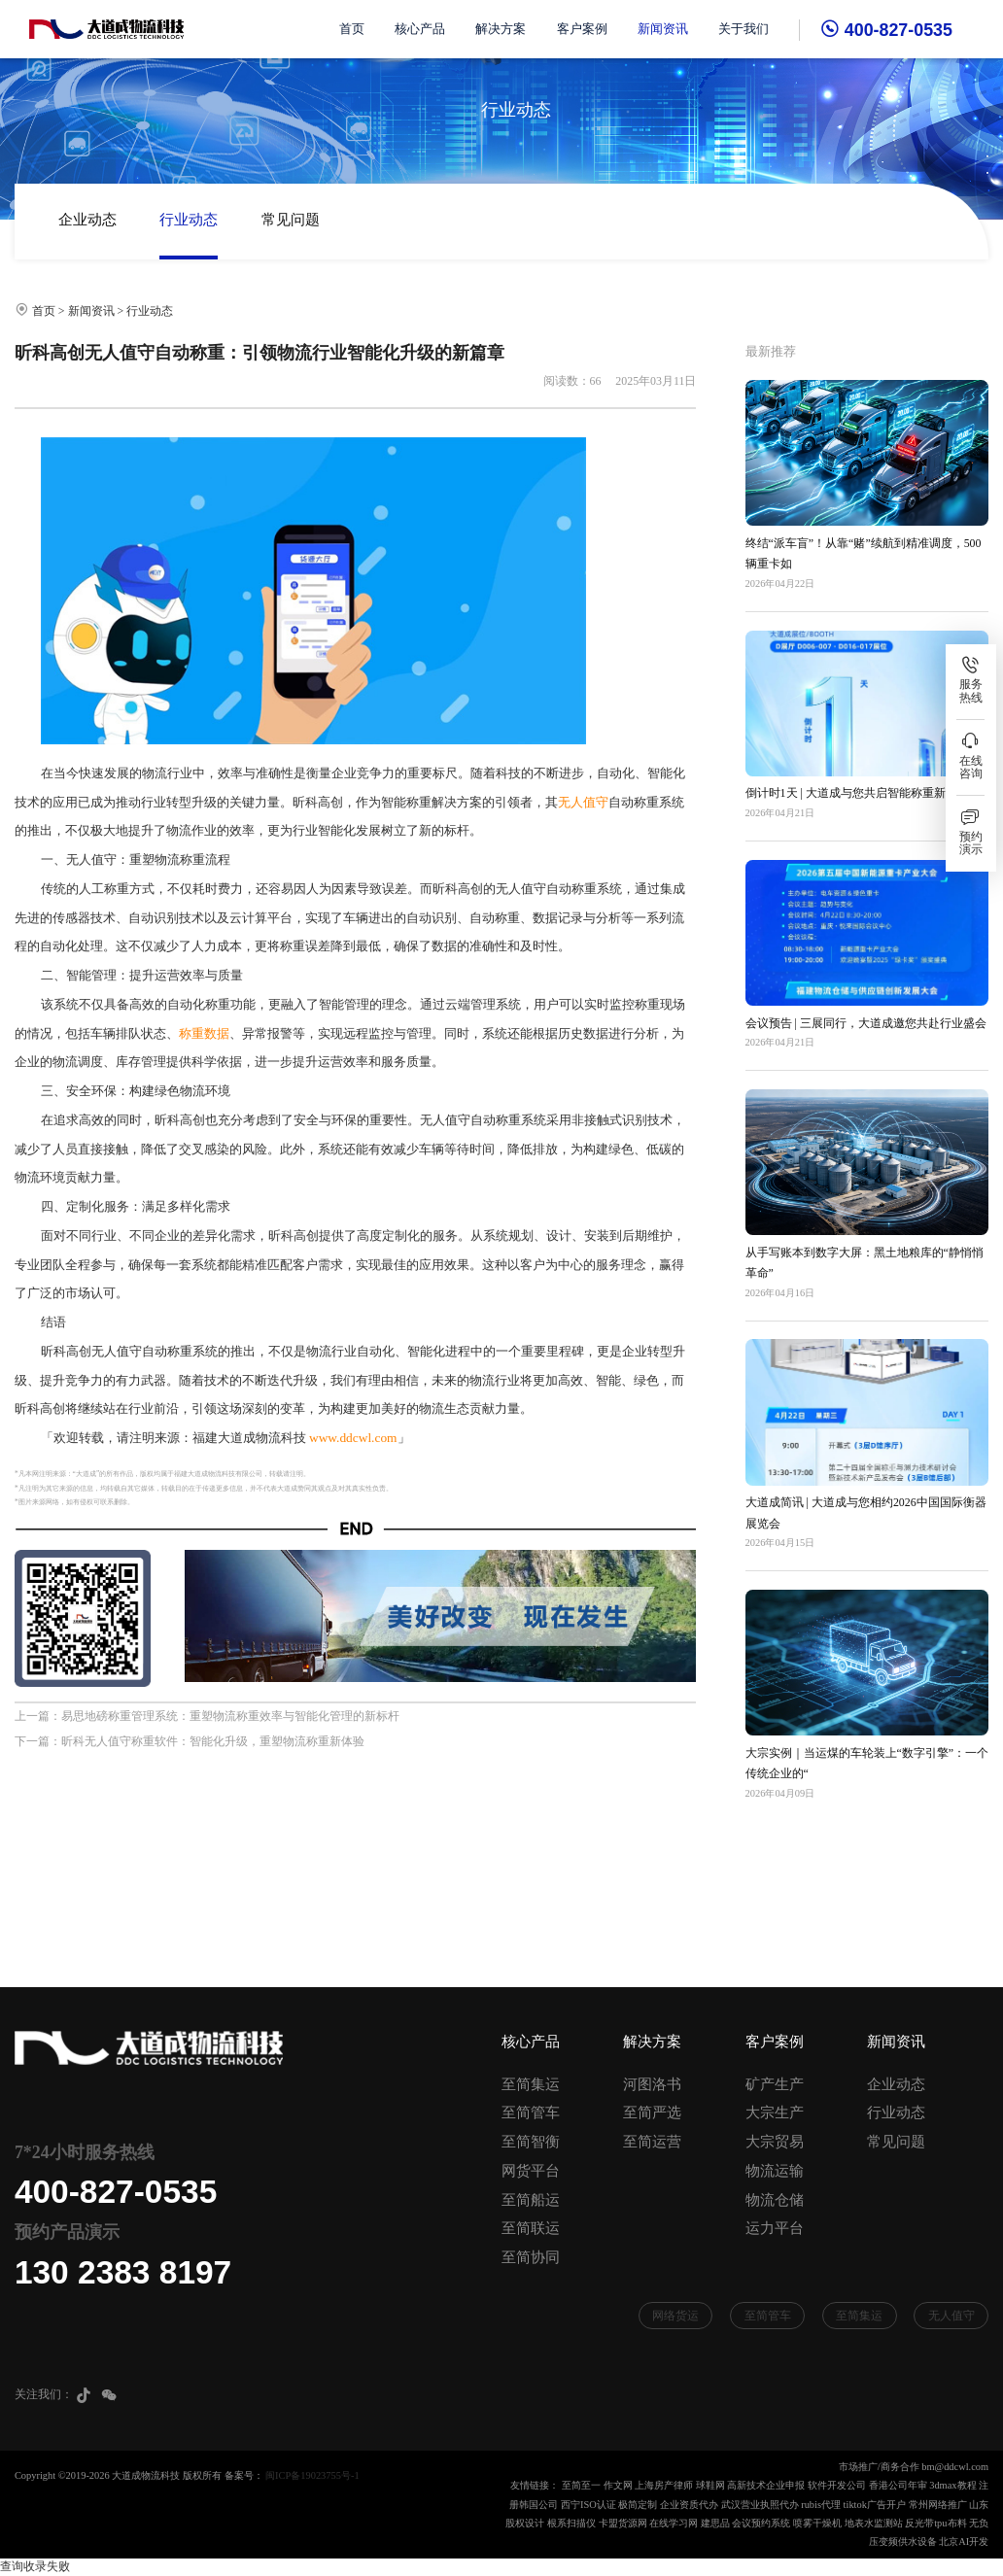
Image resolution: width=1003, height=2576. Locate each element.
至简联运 (531, 2228)
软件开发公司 (837, 2485)
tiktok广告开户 (875, 2504)
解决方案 (500, 29)
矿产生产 (774, 2084)
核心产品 (420, 29)
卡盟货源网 (623, 2523)
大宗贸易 (774, 2141)
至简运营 (652, 2141)
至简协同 (531, 2257)
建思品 (715, 2523)
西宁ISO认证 (588, 2504)
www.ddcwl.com (353, 1437)
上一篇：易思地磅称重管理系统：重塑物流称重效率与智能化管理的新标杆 (207, 1716)
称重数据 (204, 1033)
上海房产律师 (664, 2485)
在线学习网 (673, 2523)
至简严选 (652, 2112)
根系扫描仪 (571, 2523)
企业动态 (87, 219)
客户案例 (582, 29)
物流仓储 (774, 2200)
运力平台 (774, 2228)
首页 (351, 29)
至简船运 (531, 2200)
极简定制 (637, 2504)
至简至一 (581, 2485)
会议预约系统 (761, 2523)
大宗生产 (774, 2112)
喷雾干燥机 (817, 2523)
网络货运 (675, 2315)
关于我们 (743, 29)
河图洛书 (652, 2084)
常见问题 (290, 219)
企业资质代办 (689, 2504)
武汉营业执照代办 (760, 2504)
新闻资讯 (663, 29)
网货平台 (531, 2171)
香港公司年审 (898, 2485)
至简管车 (531, 2112)
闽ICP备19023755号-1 (312, 2475)
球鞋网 (710, 2485)
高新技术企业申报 (766, 2485)
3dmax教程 (952, 2485)
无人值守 (583, 802)
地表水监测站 (874, 2523)
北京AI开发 (963, 2541)
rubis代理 (821, 2504)
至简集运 (531, 2084)
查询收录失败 (35, 2566)
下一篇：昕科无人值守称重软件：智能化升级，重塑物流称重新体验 (189, 1741)
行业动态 (188, 219)
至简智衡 (531, 2141)
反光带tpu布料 (935, 2523)
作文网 (618, 2485)
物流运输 (774, 2171)
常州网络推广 (938, 2504)
